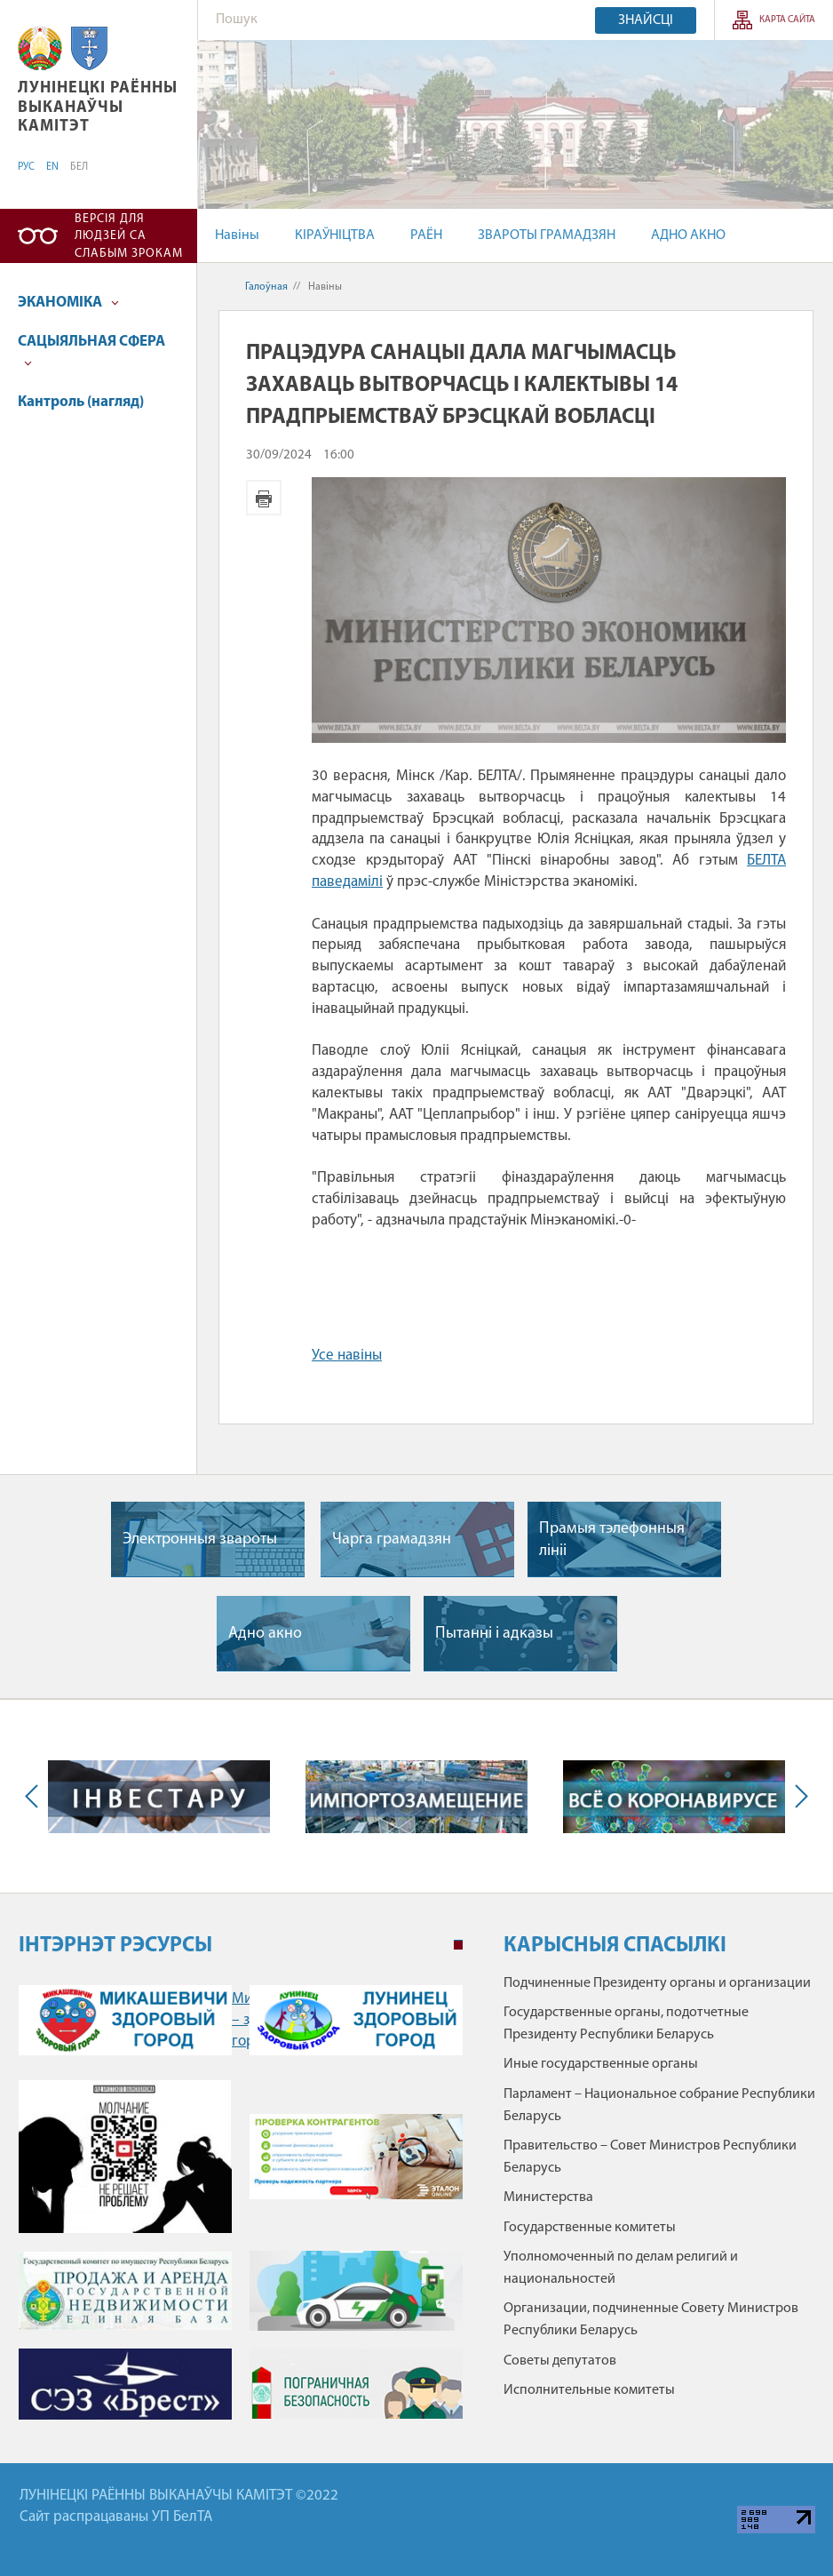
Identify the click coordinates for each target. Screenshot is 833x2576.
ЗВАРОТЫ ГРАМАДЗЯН (546, 235)
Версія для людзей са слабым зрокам (129, 236)
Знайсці (645, 20)
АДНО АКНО (688, 235)
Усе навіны (347, 1355)
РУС (26, 167)
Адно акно (265, 1633)
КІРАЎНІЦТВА (335, 235)
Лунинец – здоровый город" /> (356, 2020)
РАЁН (426, 235)
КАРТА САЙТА (787, 20)
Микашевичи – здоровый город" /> (125, 2020)
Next (797, 1796)
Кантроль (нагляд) (81, 402)
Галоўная (266, 287)
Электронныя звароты (200, 1539)
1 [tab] (458, 1945)
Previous (35, 1796)
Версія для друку (264, 497)
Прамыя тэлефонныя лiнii (612, 1539)
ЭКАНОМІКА (68, 302)
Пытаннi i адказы (494, 1633)
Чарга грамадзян (391, 1539)
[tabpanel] (241, 2207)
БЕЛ (79, 167)
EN (52, 167)
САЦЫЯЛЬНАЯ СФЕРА (91, 350)
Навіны (237, 235)
